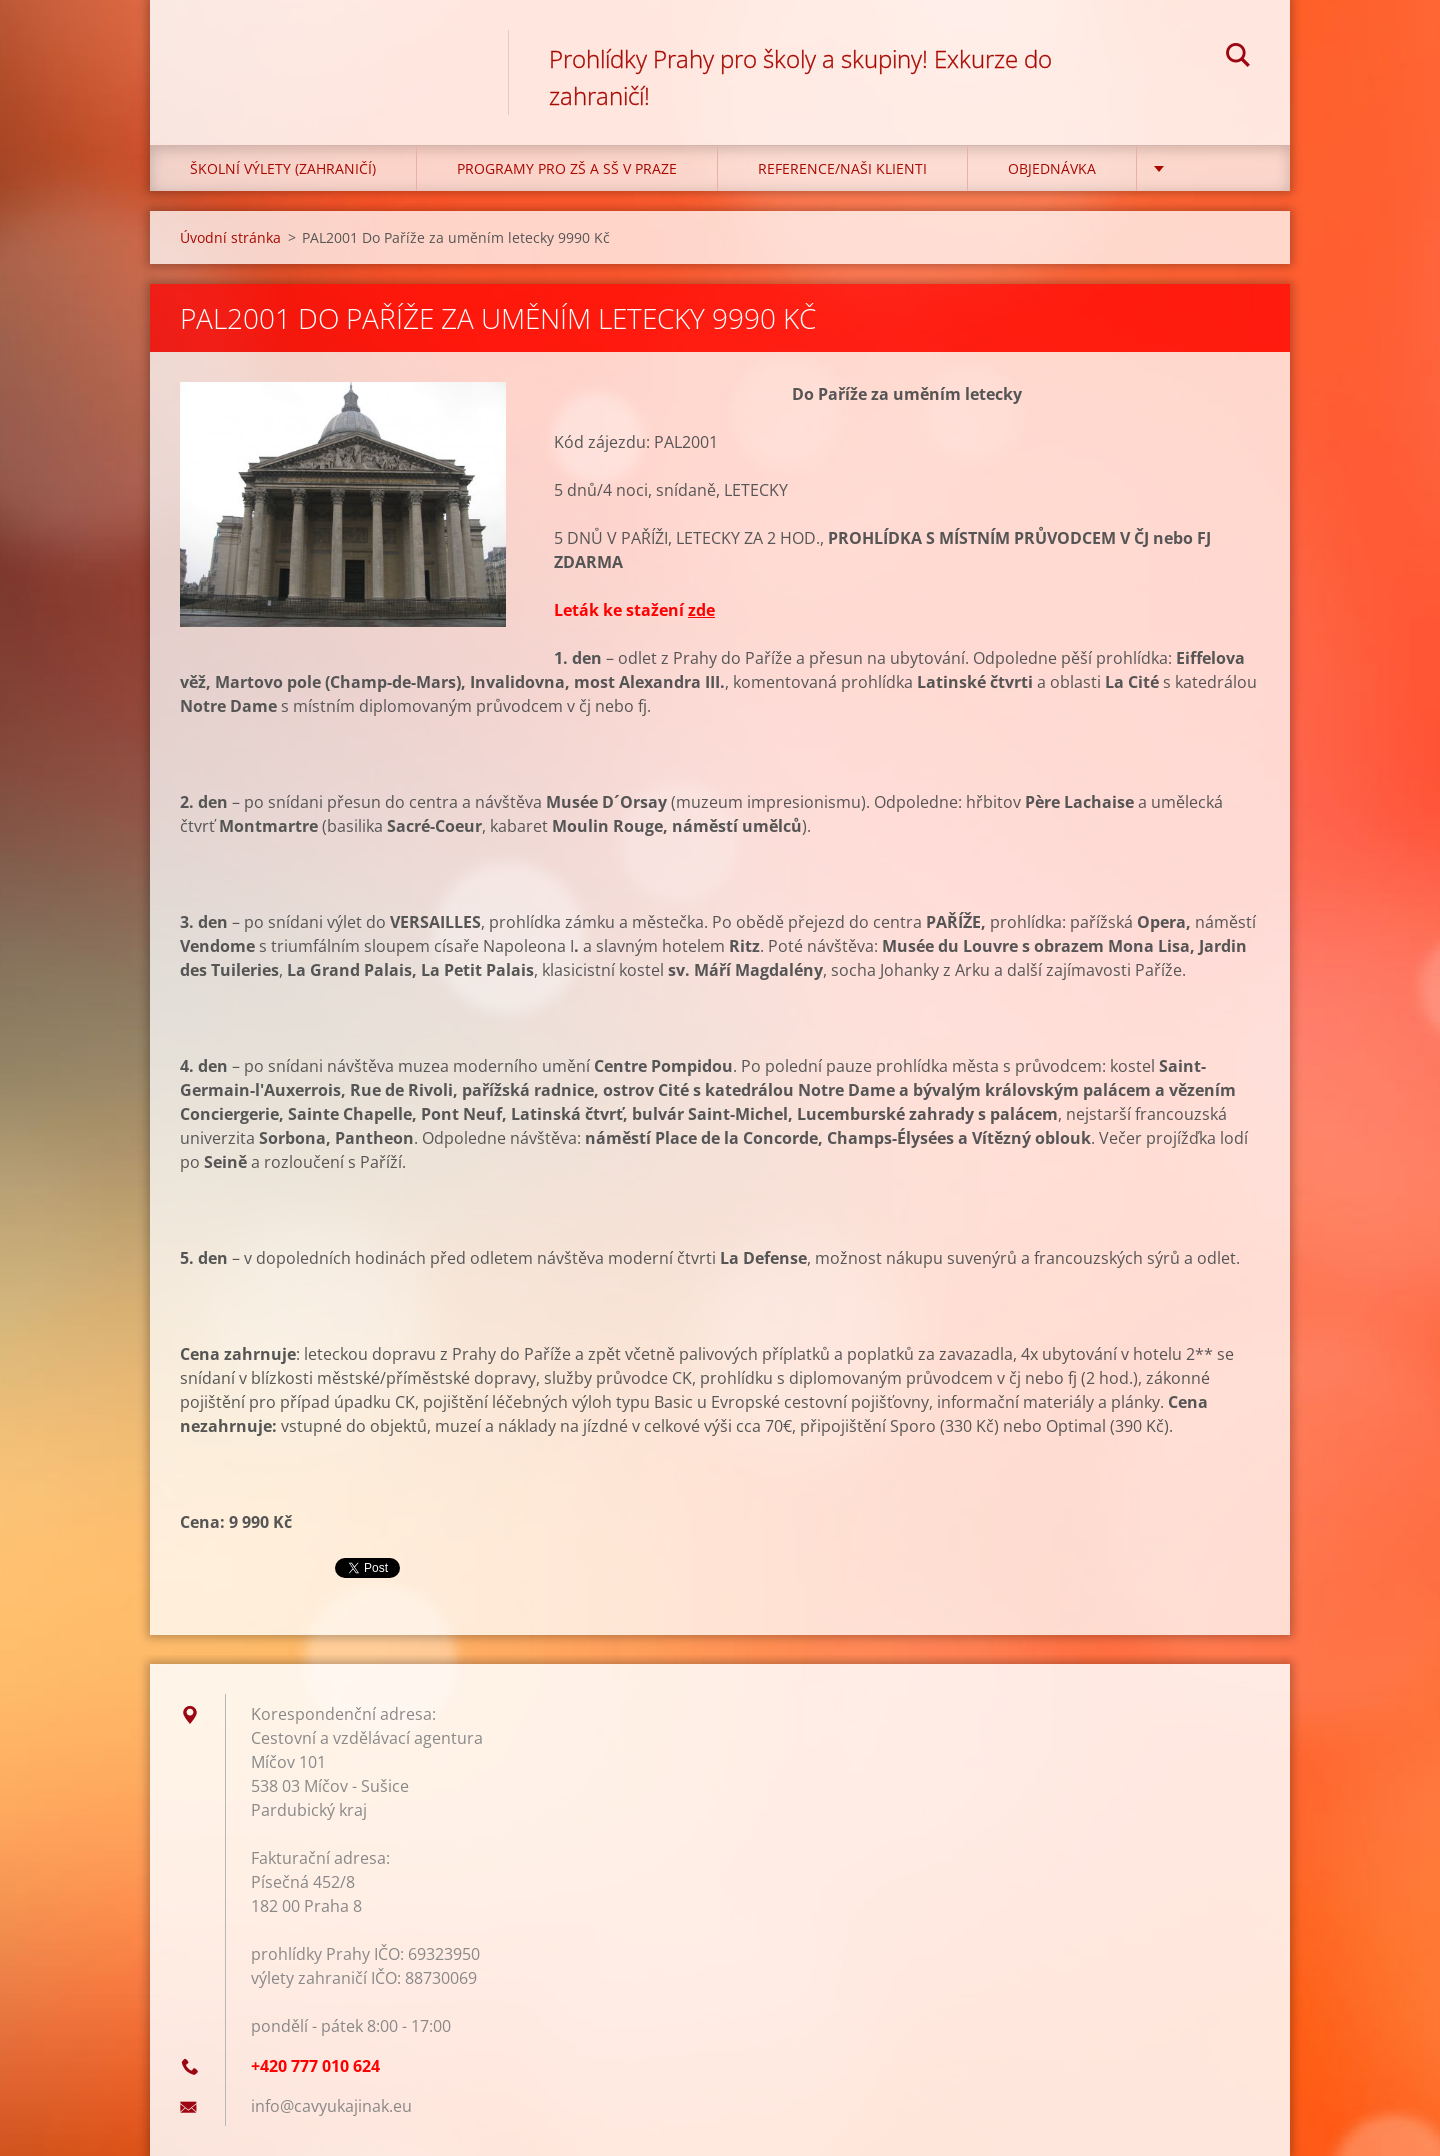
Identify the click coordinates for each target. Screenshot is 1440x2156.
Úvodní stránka (230, 237)
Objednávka (1052, 168)
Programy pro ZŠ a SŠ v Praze (567, 168)
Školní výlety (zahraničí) (283, 168)
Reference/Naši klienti (842, 168)
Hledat (1238, 58)
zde (701, 610)
